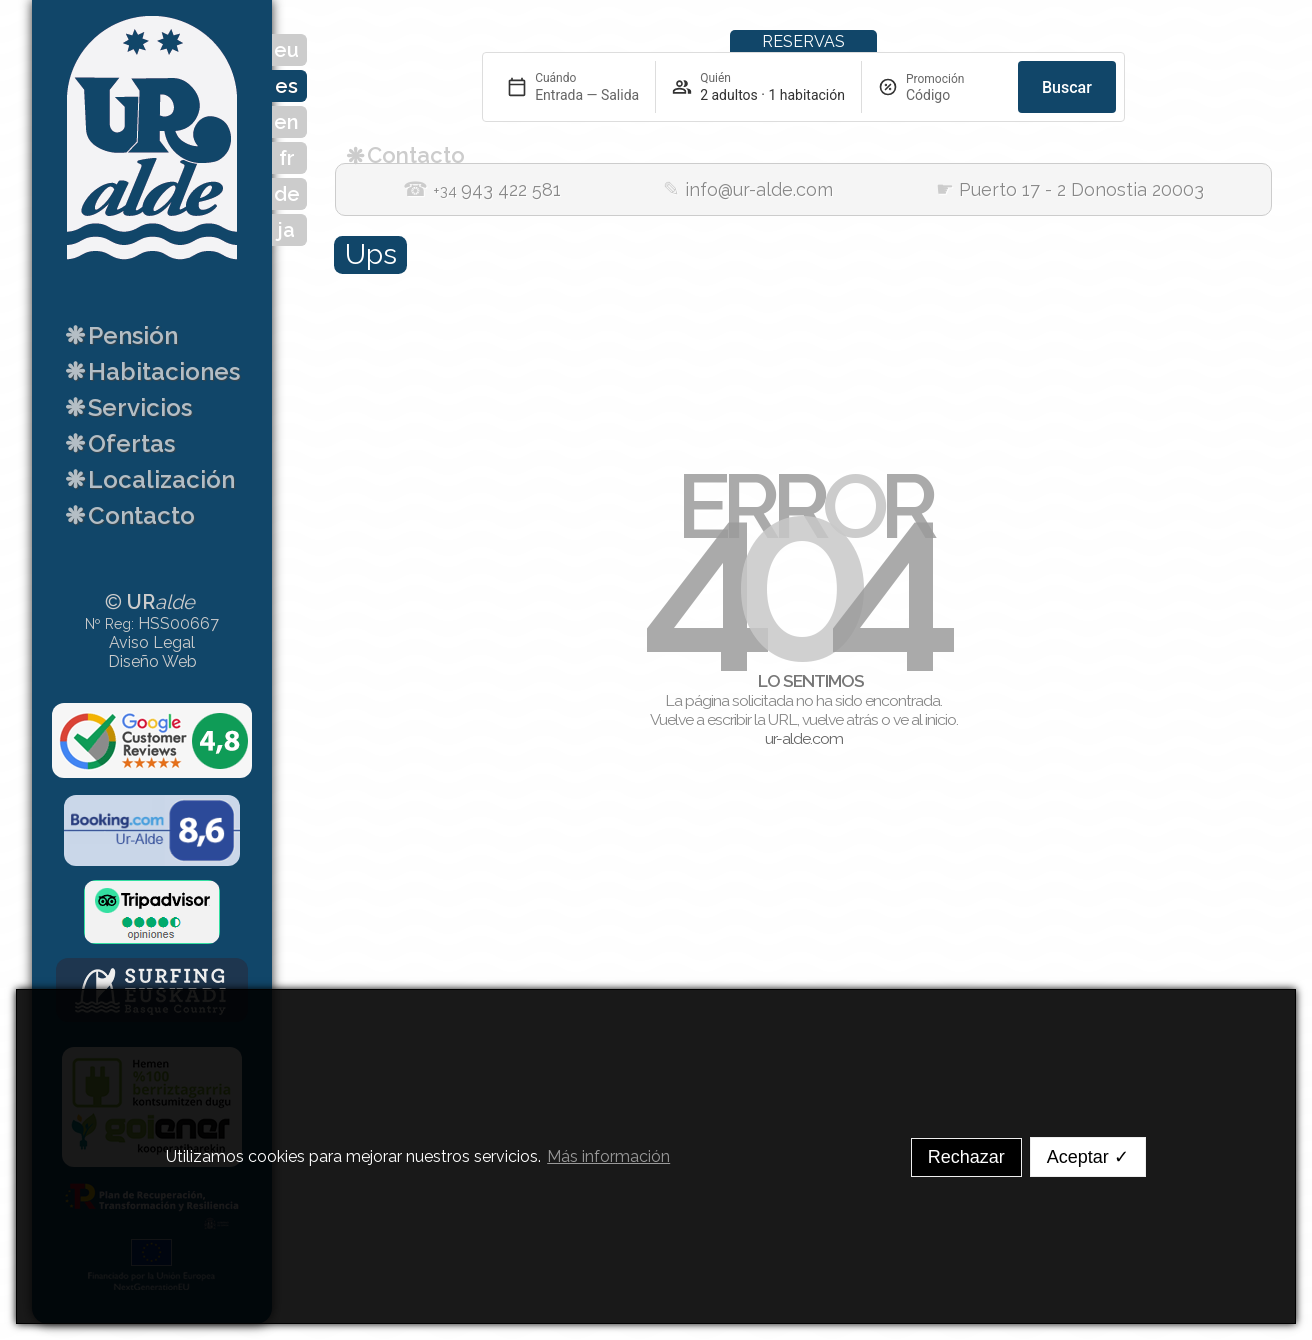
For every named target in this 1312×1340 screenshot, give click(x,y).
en (286, 122)
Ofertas (117, 442)
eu (286, 50)
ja (286, 230)
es (286, 86)
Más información (608, 1156)
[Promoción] (954, 95)
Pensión (118, 334)
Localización (147, 478)
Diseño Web (152, 661)
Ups (371, 254)
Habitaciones (149, 370)
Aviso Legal (152, 642)
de (287, 194)
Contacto (127, 514)
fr (287, 158)
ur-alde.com (804, 738)
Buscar (1067, 87)
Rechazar (966, 1157)
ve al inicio (924, 719)
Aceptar (1088, 1157)
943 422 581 (482, 190)
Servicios (125, 406)
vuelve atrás (840, 719)
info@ (748, 190)
